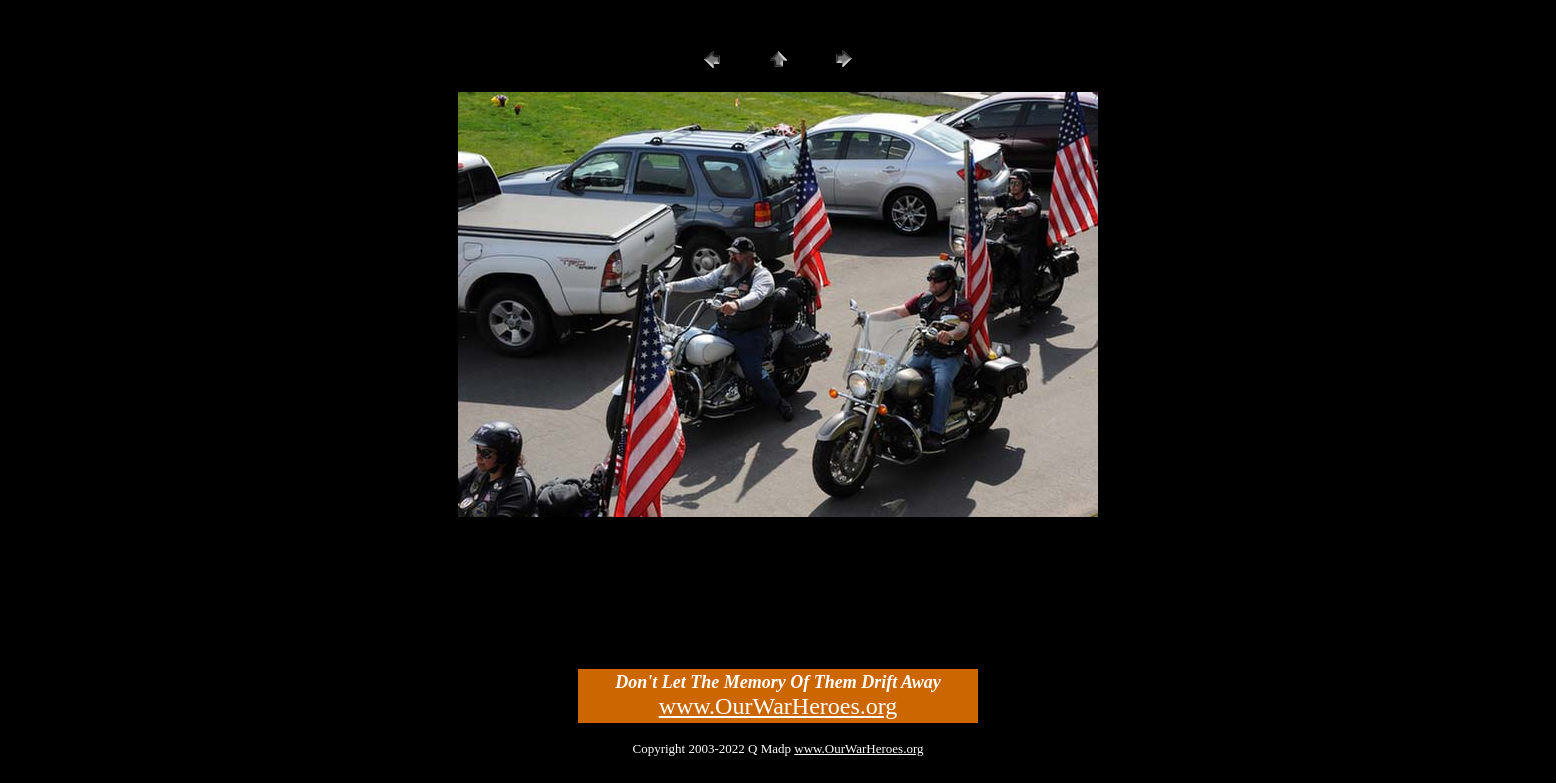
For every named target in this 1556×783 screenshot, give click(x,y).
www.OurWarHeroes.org (778, 706)
